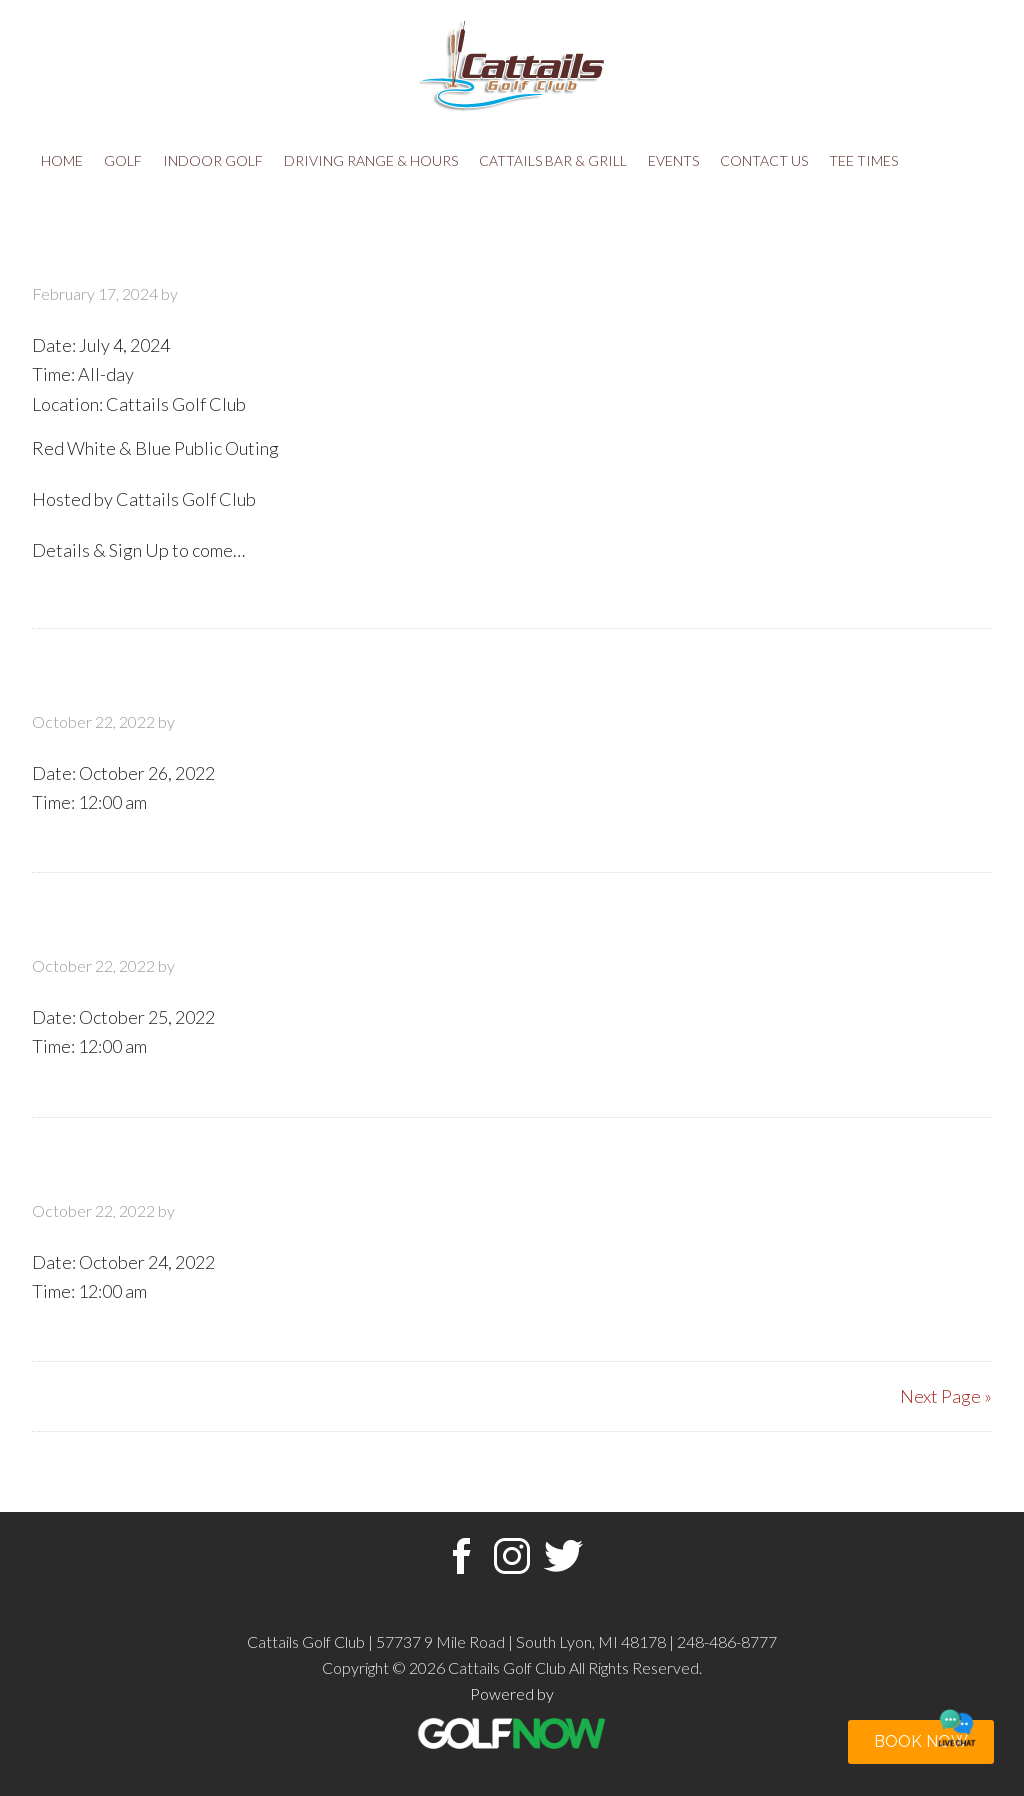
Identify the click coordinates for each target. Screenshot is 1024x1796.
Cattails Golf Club (512, 65)
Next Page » (946, 1396)
